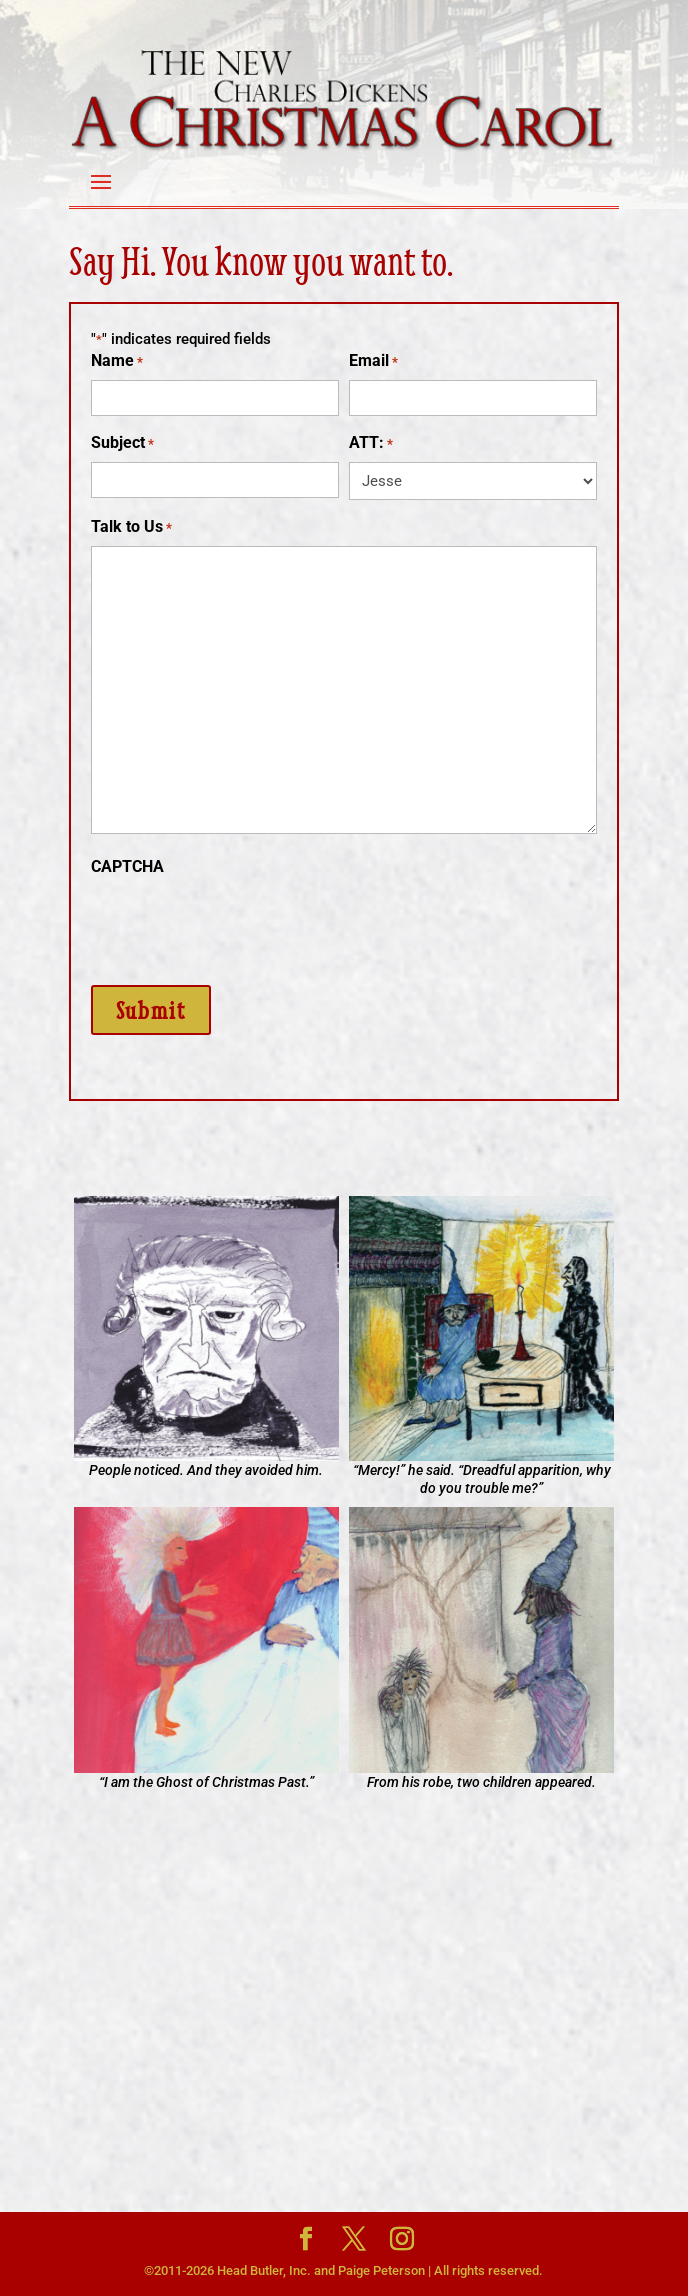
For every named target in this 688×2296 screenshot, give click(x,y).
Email (373, 361)
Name (117, 361)
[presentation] (243, 924)
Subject (122, 443)
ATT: (371, 443)
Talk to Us (131, 527)
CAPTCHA (127, 866)
